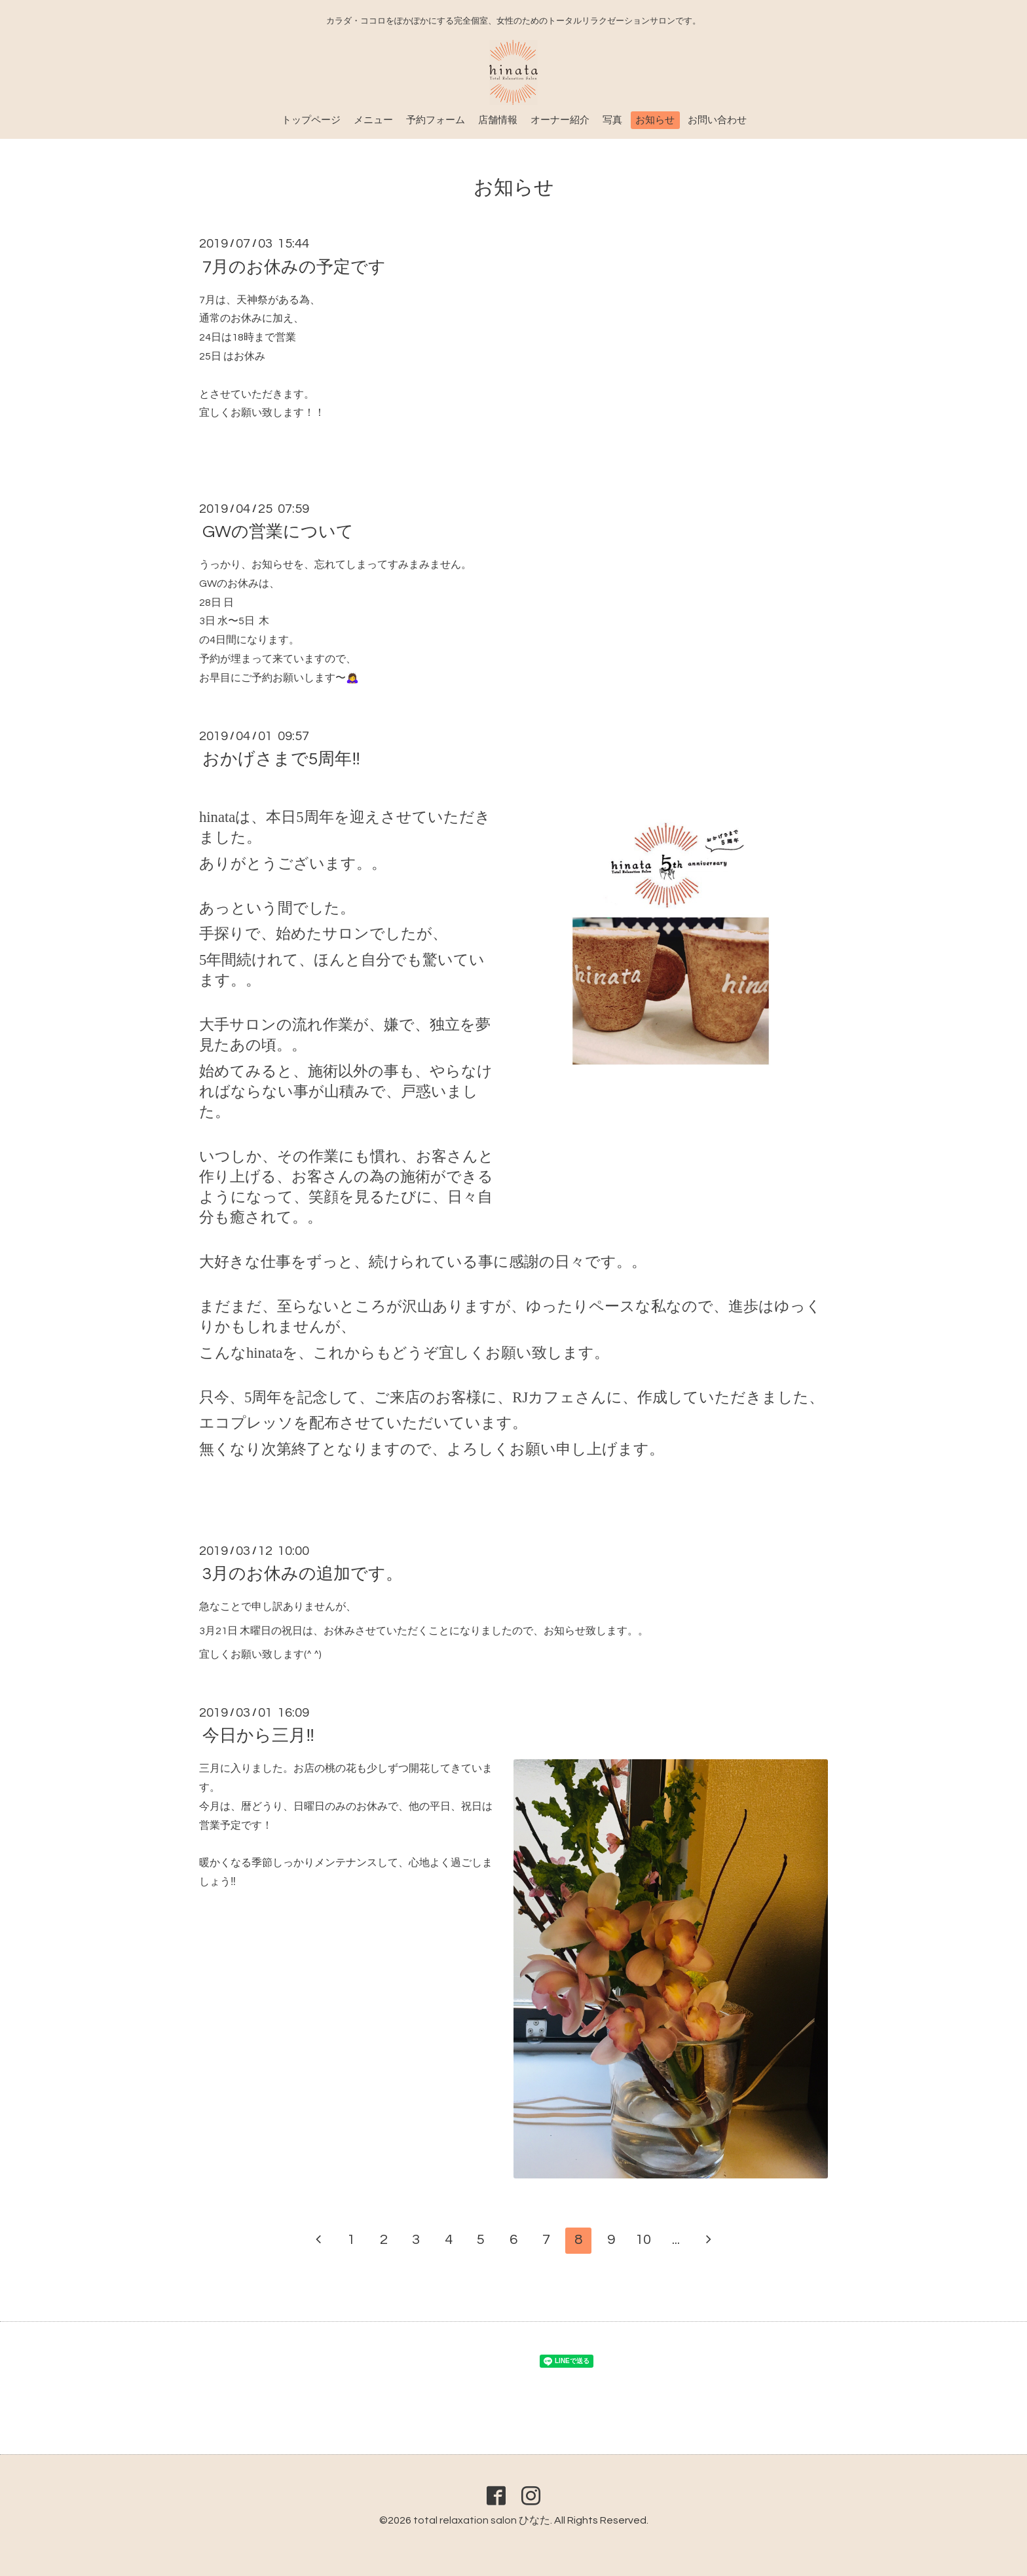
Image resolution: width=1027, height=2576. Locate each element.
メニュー (373, 120)
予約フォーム (435, 120)
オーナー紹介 (560, 120)
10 (643, 2239)
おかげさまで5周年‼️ (281, 759)
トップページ (311, 120)
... (676, 2239)
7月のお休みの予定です (294, 266)
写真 (612, 120)
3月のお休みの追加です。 (302, 1573)
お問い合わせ (717, 120)
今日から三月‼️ (258, 1735)
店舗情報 (497, 120)
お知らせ (655, 120)
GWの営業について (278, 531)
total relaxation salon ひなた (481, 2520)
